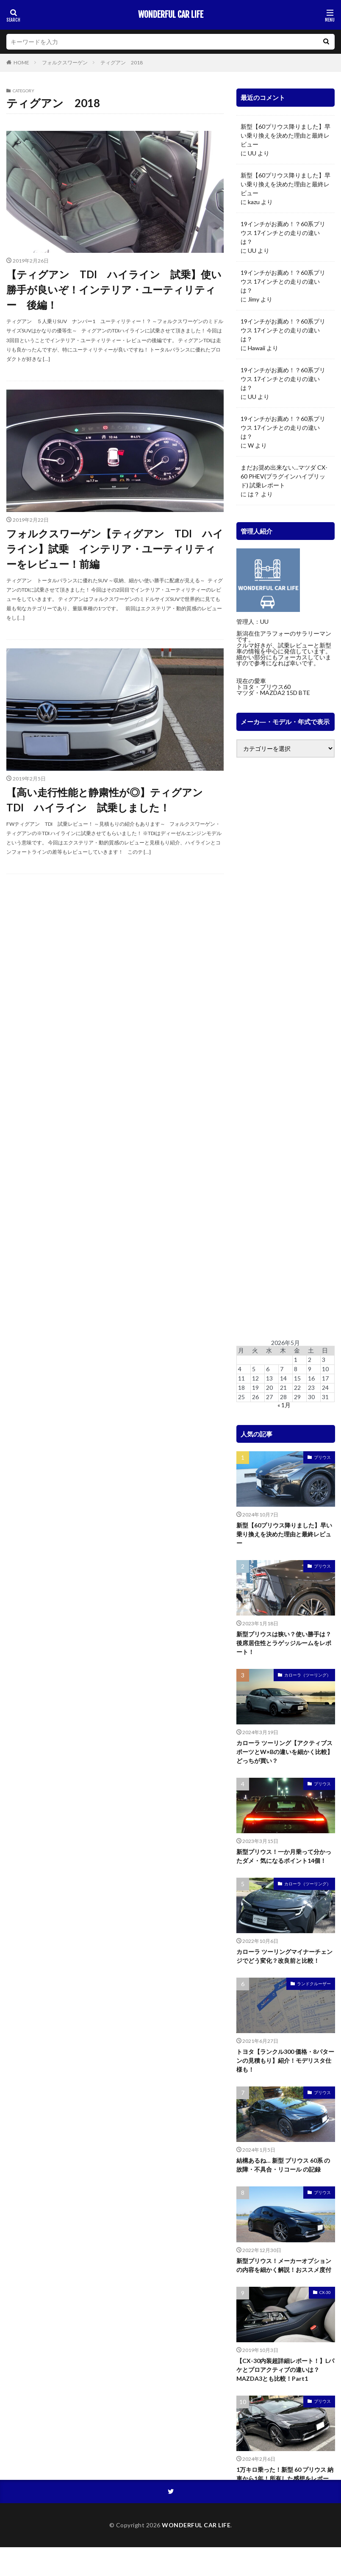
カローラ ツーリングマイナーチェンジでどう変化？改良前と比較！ (284, 1956)
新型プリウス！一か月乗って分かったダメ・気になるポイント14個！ (283, 1856)
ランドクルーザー (314, 1983)
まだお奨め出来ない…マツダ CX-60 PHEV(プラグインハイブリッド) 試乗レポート (284, 476)
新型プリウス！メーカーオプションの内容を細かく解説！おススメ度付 (283, 2265)
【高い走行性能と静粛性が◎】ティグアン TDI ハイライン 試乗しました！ (109, 799)
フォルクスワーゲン (65, 62)
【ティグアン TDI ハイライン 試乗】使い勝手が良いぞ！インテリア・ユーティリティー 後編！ (114, 289)
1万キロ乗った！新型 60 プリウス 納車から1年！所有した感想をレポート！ (284, 2478)
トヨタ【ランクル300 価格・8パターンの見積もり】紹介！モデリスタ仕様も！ (285, 2060)
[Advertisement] (285, 1048)
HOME (21, 62)
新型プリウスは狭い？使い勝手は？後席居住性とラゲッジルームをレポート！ (283, 1642)
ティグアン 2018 (121, 62)
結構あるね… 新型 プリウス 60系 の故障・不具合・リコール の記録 (283, 2165)
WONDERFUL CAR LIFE (170, 15)
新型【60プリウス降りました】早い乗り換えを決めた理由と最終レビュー (285, 135)
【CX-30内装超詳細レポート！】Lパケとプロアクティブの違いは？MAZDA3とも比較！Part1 (285, 2369)
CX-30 (325, 2292)
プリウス (322, 1457)
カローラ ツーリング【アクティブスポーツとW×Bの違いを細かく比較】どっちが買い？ (284, 1751)
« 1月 (284, 1404)
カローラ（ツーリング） (307, 1674)
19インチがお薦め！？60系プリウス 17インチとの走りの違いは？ (283, 232)
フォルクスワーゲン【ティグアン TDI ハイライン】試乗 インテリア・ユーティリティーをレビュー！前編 (114, 548)
